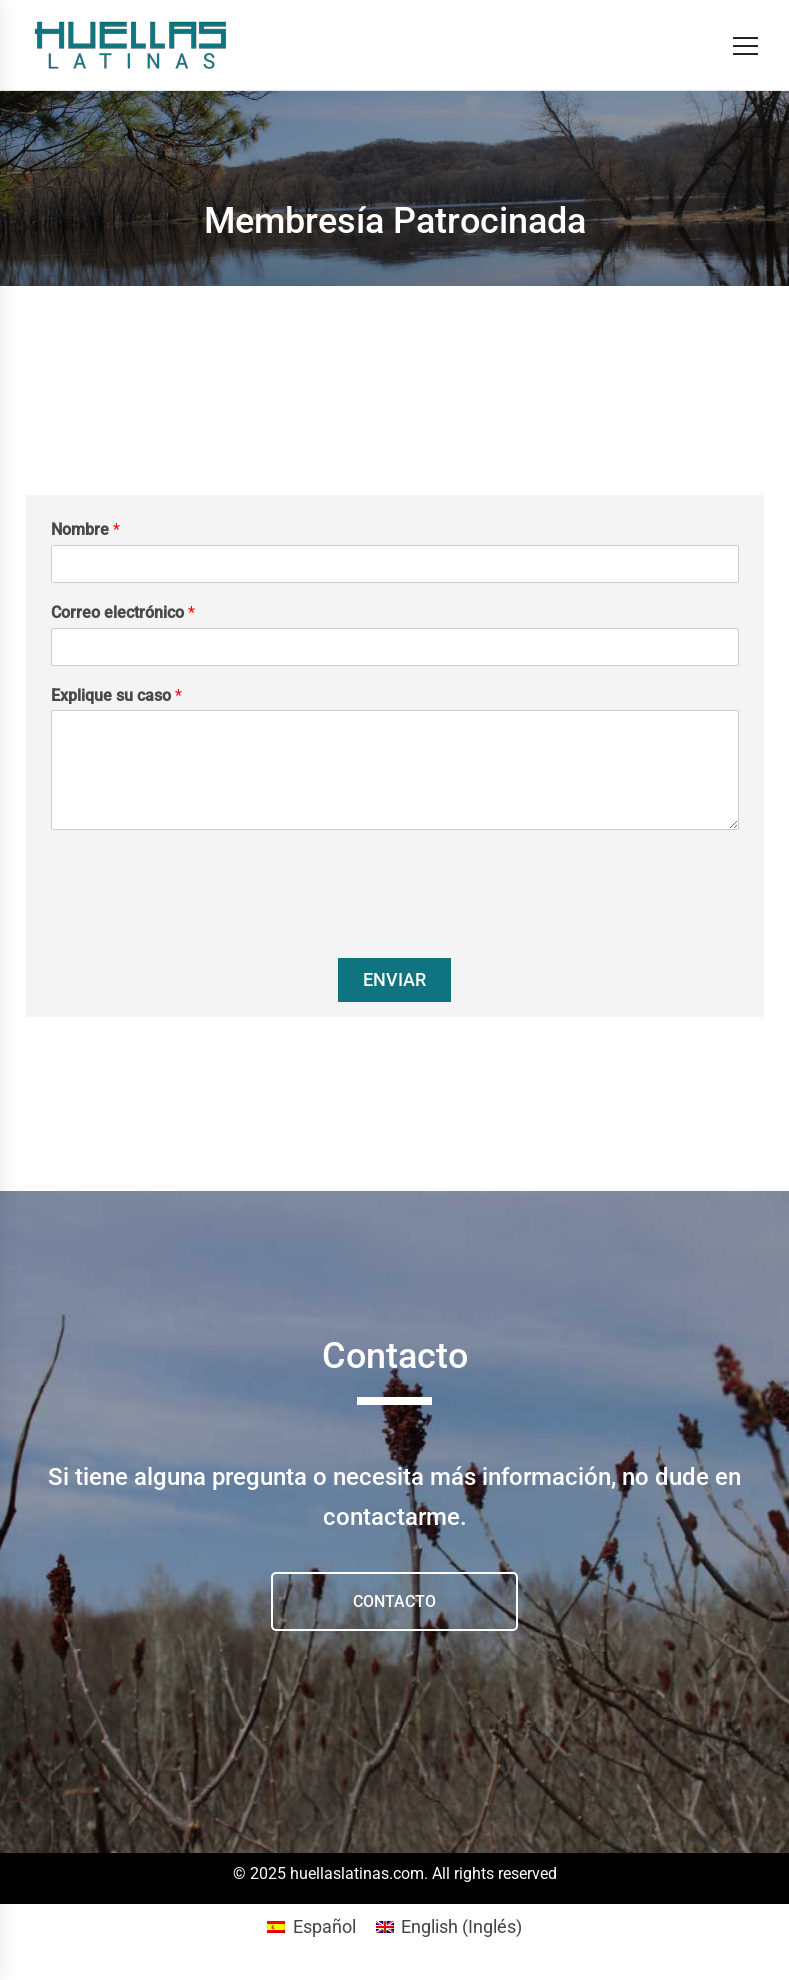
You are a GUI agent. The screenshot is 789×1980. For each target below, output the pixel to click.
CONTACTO (394, 1601)
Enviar (394, 979)
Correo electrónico (123, 612)
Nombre (85, 529)
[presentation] (203, 925)
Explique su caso (116, 695)
